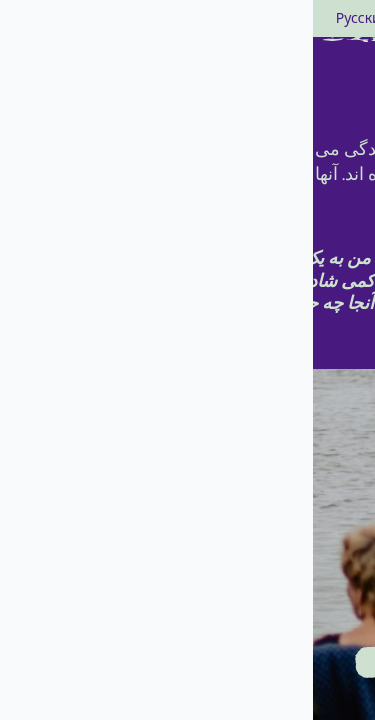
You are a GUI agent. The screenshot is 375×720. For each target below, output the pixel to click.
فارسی (153, 18)
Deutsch (261, 18)
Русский (50, 18)
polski (104, 18)
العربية (314, 18)
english (205, 18)
